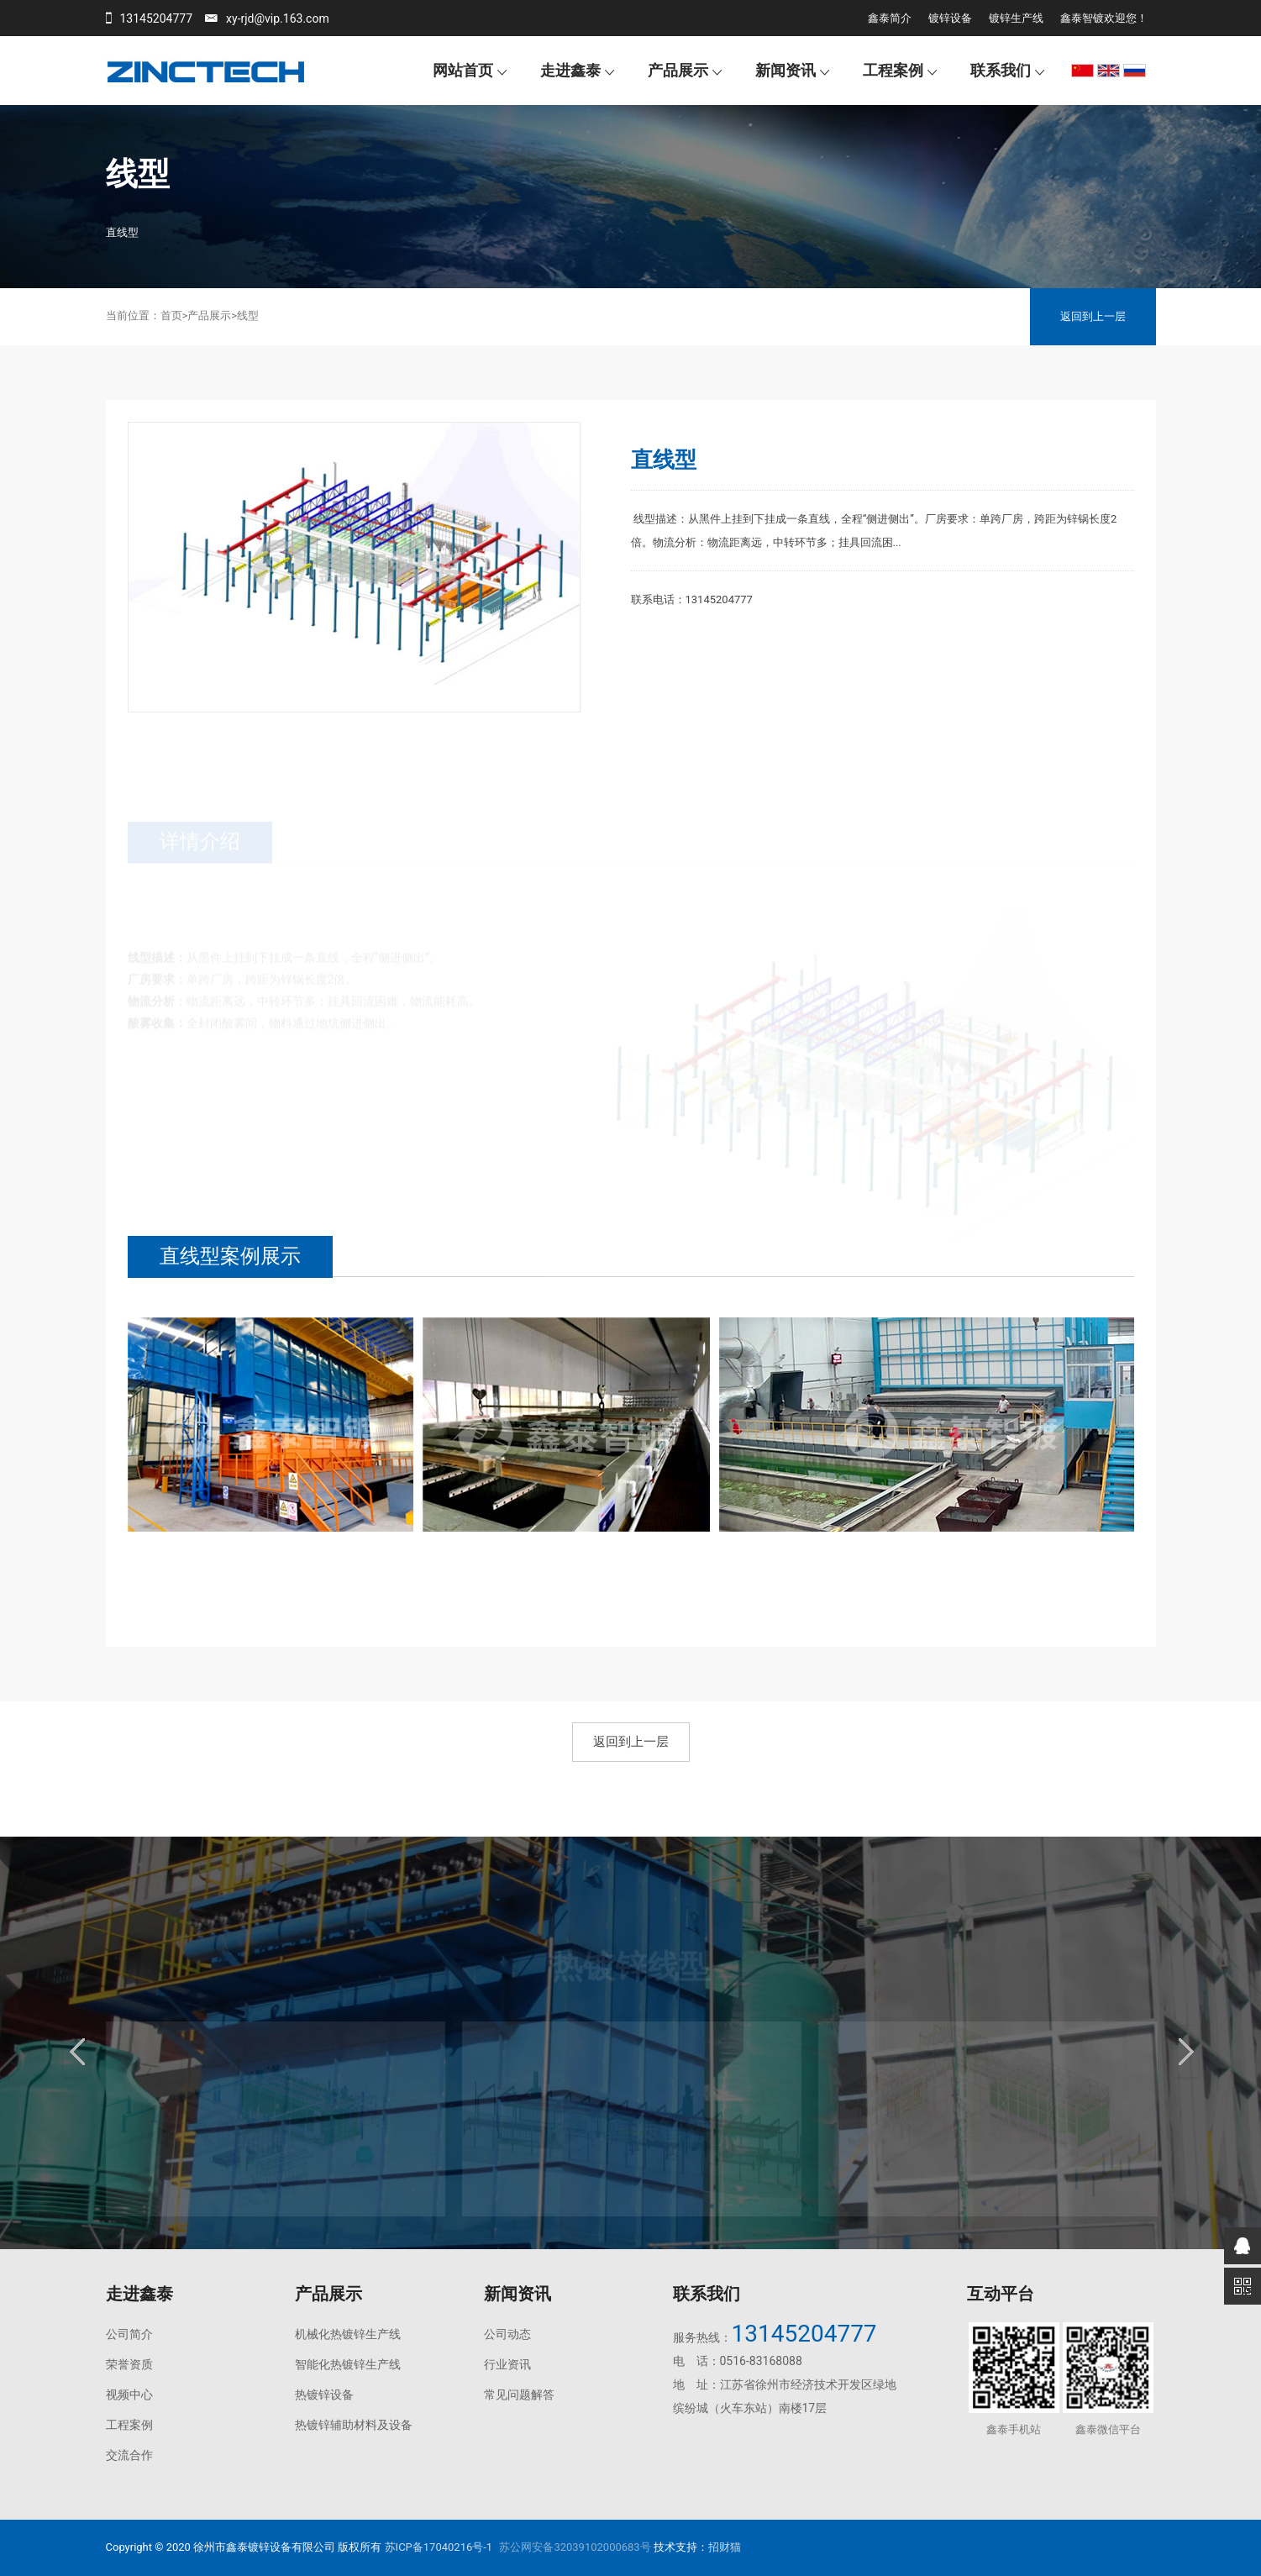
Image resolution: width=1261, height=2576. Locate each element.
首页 (171, 315)
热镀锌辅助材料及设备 (353, 2424)
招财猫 (724, 2547)
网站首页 (463, 70)
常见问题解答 (519, 2394)
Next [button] (1185, 2052)
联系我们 (1000, 70)
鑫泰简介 (890, 18)
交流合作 (129, 2455)
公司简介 (129, 2334)
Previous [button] (76, 2052)
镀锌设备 (950, 18)
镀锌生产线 (1016, 18)
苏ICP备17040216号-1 (439, 2547)
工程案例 (893, 70)
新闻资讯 (785, 70)
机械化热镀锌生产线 (348, 2334)
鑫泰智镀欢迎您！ (1104, 18)
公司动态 (507, 2334)
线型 (248, 315)
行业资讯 (507, 2364)
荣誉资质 (129, 2364)
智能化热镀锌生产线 (348, 2364)
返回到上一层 (1093, 316)
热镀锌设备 (324, 2394)
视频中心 (129, 2394)
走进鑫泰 (570, 70)
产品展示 (678, 70)
